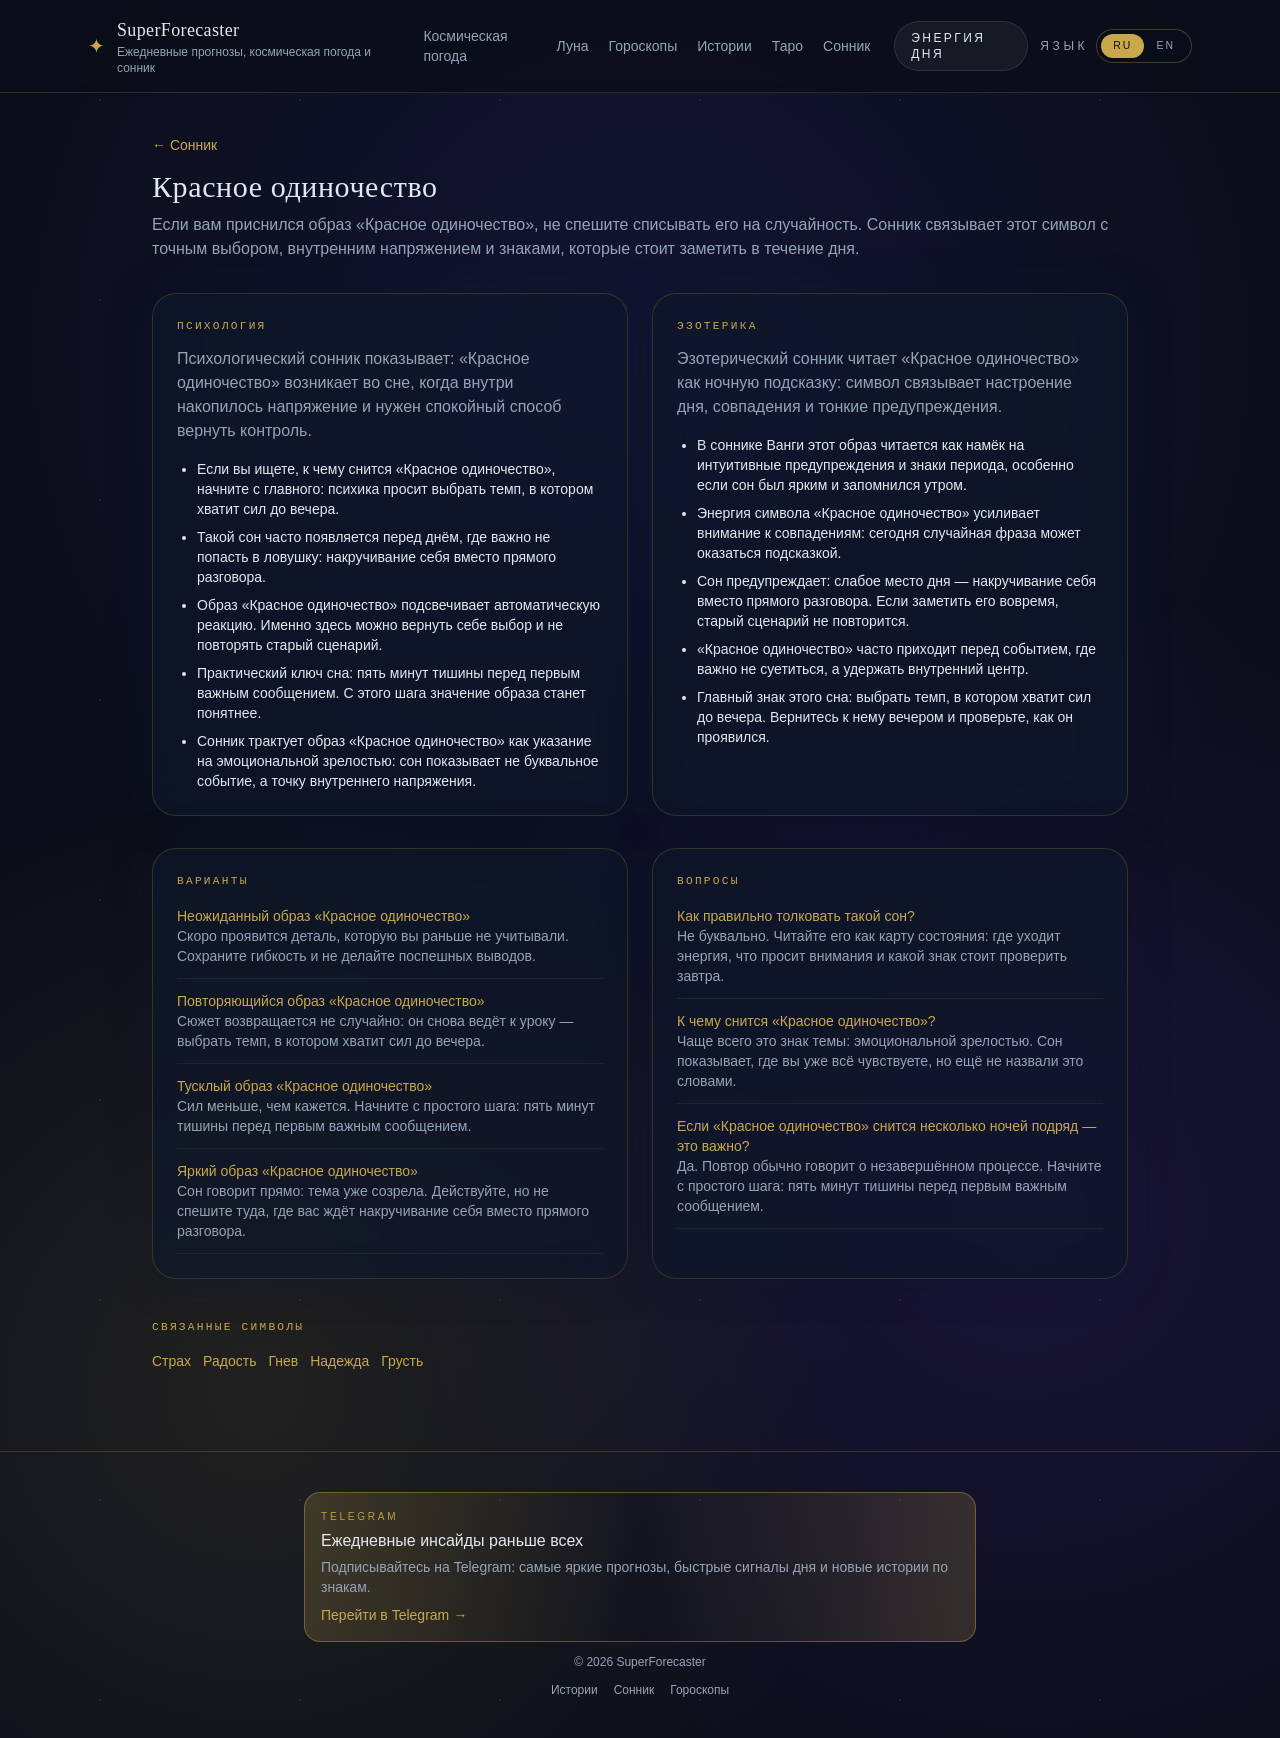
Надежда (339, 1361)
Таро (787, 46)
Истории (724, 46)
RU (1122, 45)
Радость (229, 1361)
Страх (171, 1361)
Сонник (846, 46)
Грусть (402, 1361)
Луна (573, 46)
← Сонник (184, 145)
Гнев (283, 1361)
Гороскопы (642, 46)
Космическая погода (465, 46)
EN (1165, 45)
